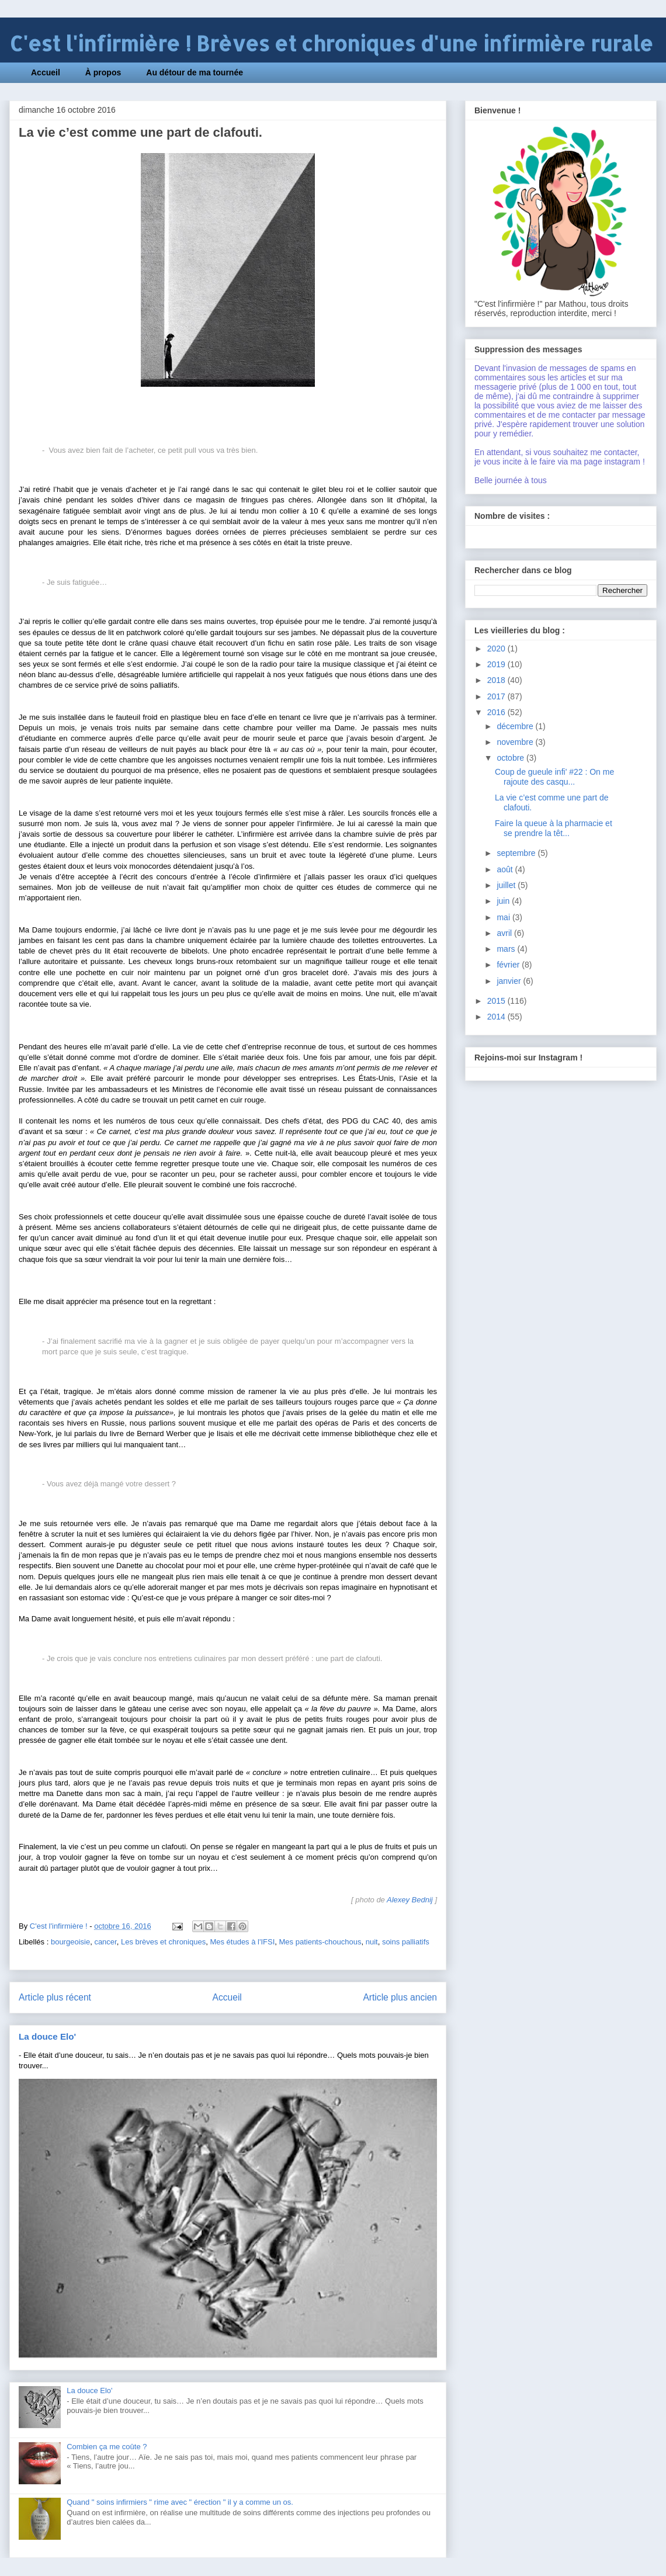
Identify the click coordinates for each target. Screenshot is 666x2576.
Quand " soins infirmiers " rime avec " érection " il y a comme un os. (180, 2502)
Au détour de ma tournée (194, 72)
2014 (497, 1016)
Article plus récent (55, 1997)
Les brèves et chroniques (163, 1941)
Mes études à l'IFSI (242, 1941)
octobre (511, 757)
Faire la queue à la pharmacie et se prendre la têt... (553, 828)
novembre (516, 742)
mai (504, 917)
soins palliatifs (405, 1941)
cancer (105, 1941)
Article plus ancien (400, 1997)
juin (504, 901)
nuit (372, 1941)
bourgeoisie (70, 1941)
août (506, 869)
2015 (497, 1001)
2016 (497, 712)
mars (507, 949)
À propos (103, 72)
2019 (497, 664)
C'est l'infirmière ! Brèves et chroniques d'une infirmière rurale (331, 43)
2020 (497, 648)
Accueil (45, 72)
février (509, 964)
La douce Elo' (47, 2036)
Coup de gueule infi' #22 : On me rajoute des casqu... (554, 776)
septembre (517, 853)
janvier (510, 981)
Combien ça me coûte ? (107, 2446)
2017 (497, 696)
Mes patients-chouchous (320, 1941)
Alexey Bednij (410, 1899)
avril (505, 933)
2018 (497, 680)
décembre (516, 726)
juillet (507, 885)
